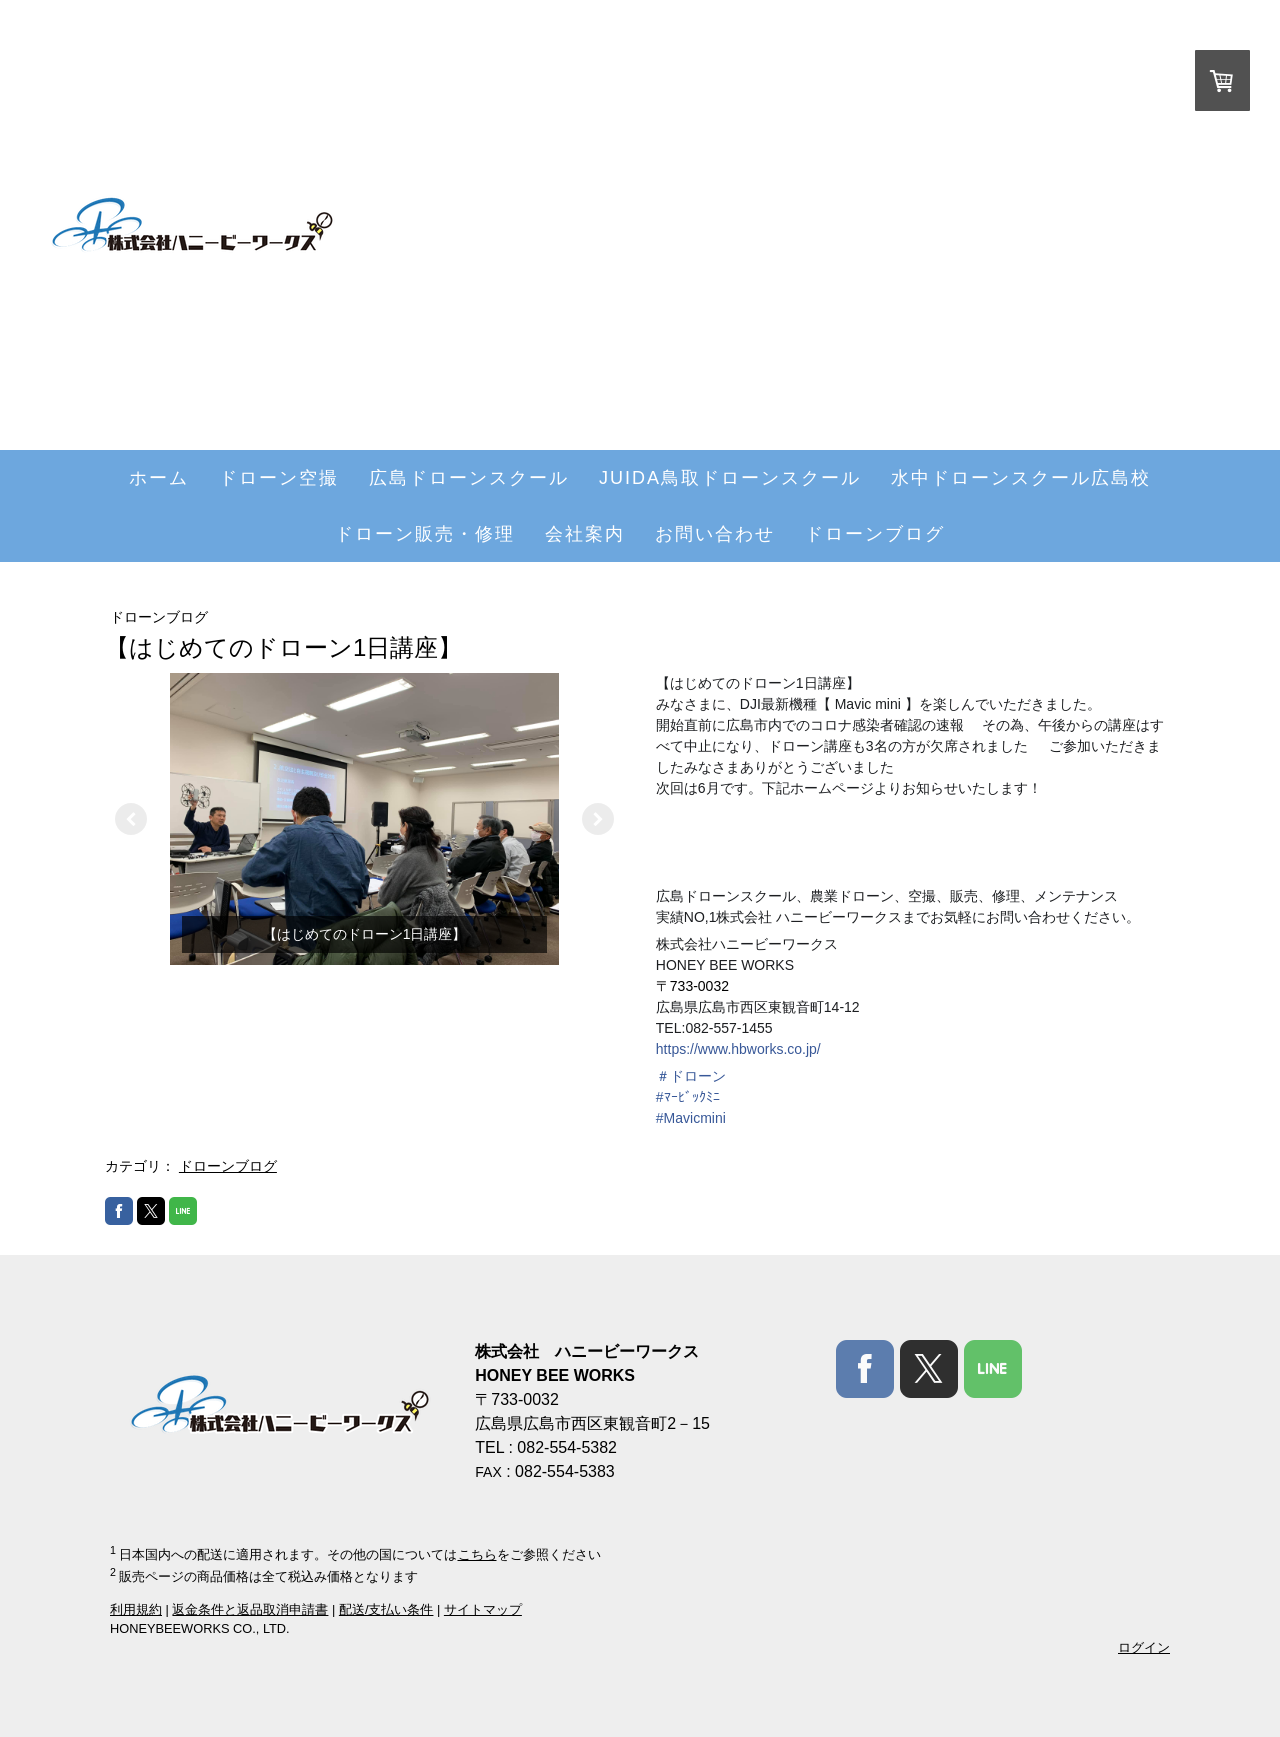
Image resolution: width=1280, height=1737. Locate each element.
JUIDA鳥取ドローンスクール (730, 478)
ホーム (159, 478)
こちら (477, 1554)
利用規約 (136, 1609)
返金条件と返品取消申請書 (250, 1609)
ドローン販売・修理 (425, 534)
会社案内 (585, 534)
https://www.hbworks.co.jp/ (738, 1049)
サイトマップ (483, 1609)
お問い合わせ (715, 534)
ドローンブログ (875, 534)
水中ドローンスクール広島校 (1021, 478)
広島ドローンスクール (469, 478)
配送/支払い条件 (386, 1609)
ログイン (1144, 1647)
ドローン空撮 (279, 478)
